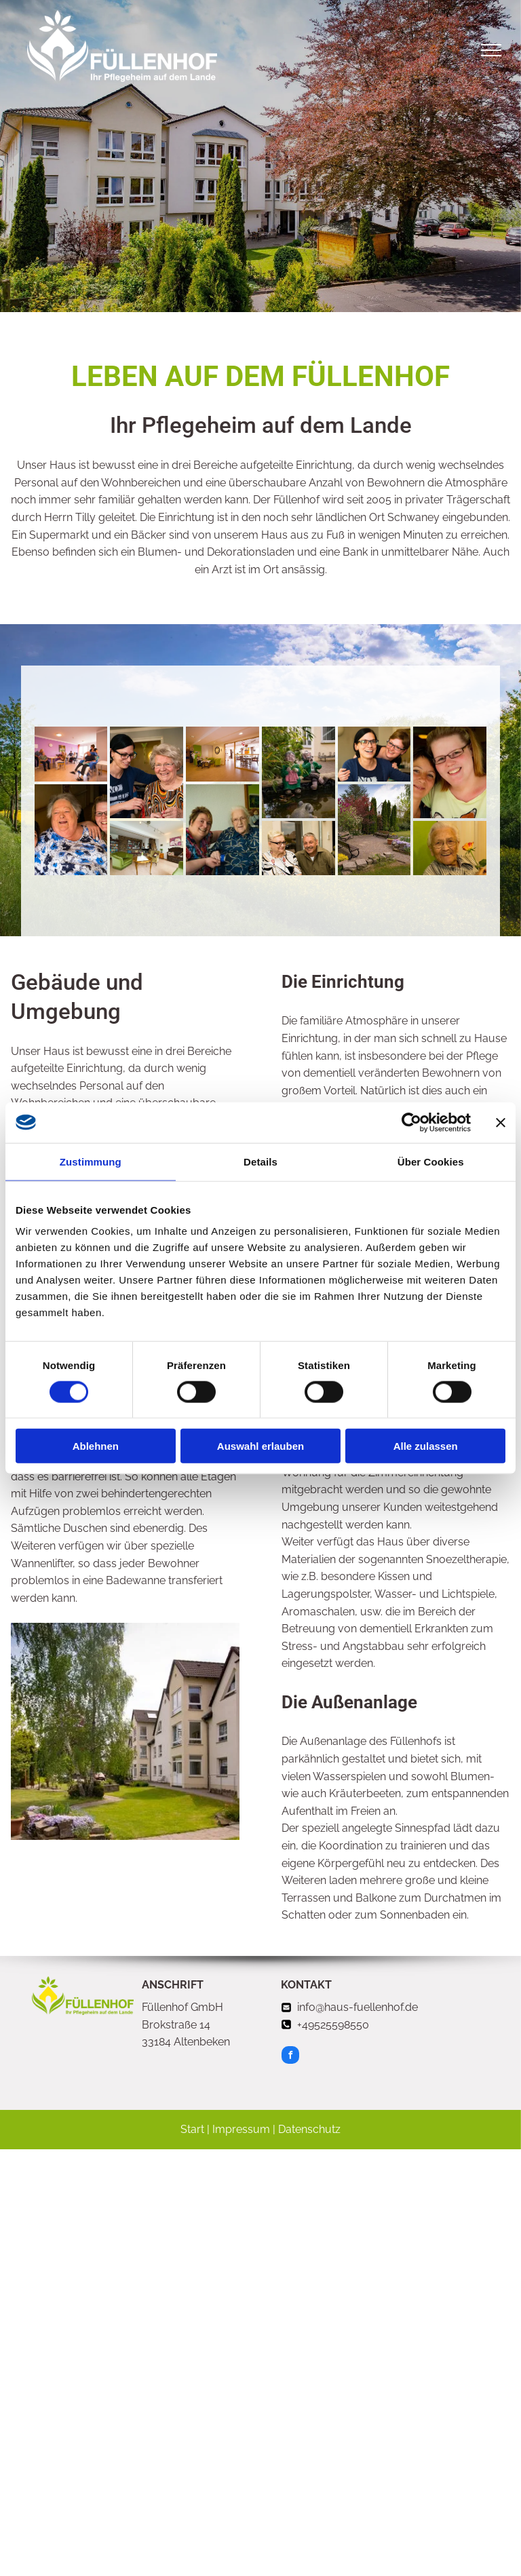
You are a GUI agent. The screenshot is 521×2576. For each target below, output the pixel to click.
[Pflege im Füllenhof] (71, 830)
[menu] (491, 50)
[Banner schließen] (500, 1122)
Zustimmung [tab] (90, 1161)
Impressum (241, 2129)
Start (192, 2129)
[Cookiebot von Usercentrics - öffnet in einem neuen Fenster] (411, 1122)
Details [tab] (260, 1161)
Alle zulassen (425, 1446)
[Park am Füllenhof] (374, 830)
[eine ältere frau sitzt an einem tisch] (222, 754)
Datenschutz (309, 2129)
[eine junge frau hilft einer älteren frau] (146, 772)
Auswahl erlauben (260, 1446)
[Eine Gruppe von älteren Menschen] (71, 754)
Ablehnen (96, 1446)
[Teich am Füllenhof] (298, 772)
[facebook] (290, 2056)
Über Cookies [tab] (431, 1161)
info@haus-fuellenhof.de (357, 2007)
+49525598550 (333, 2024)
